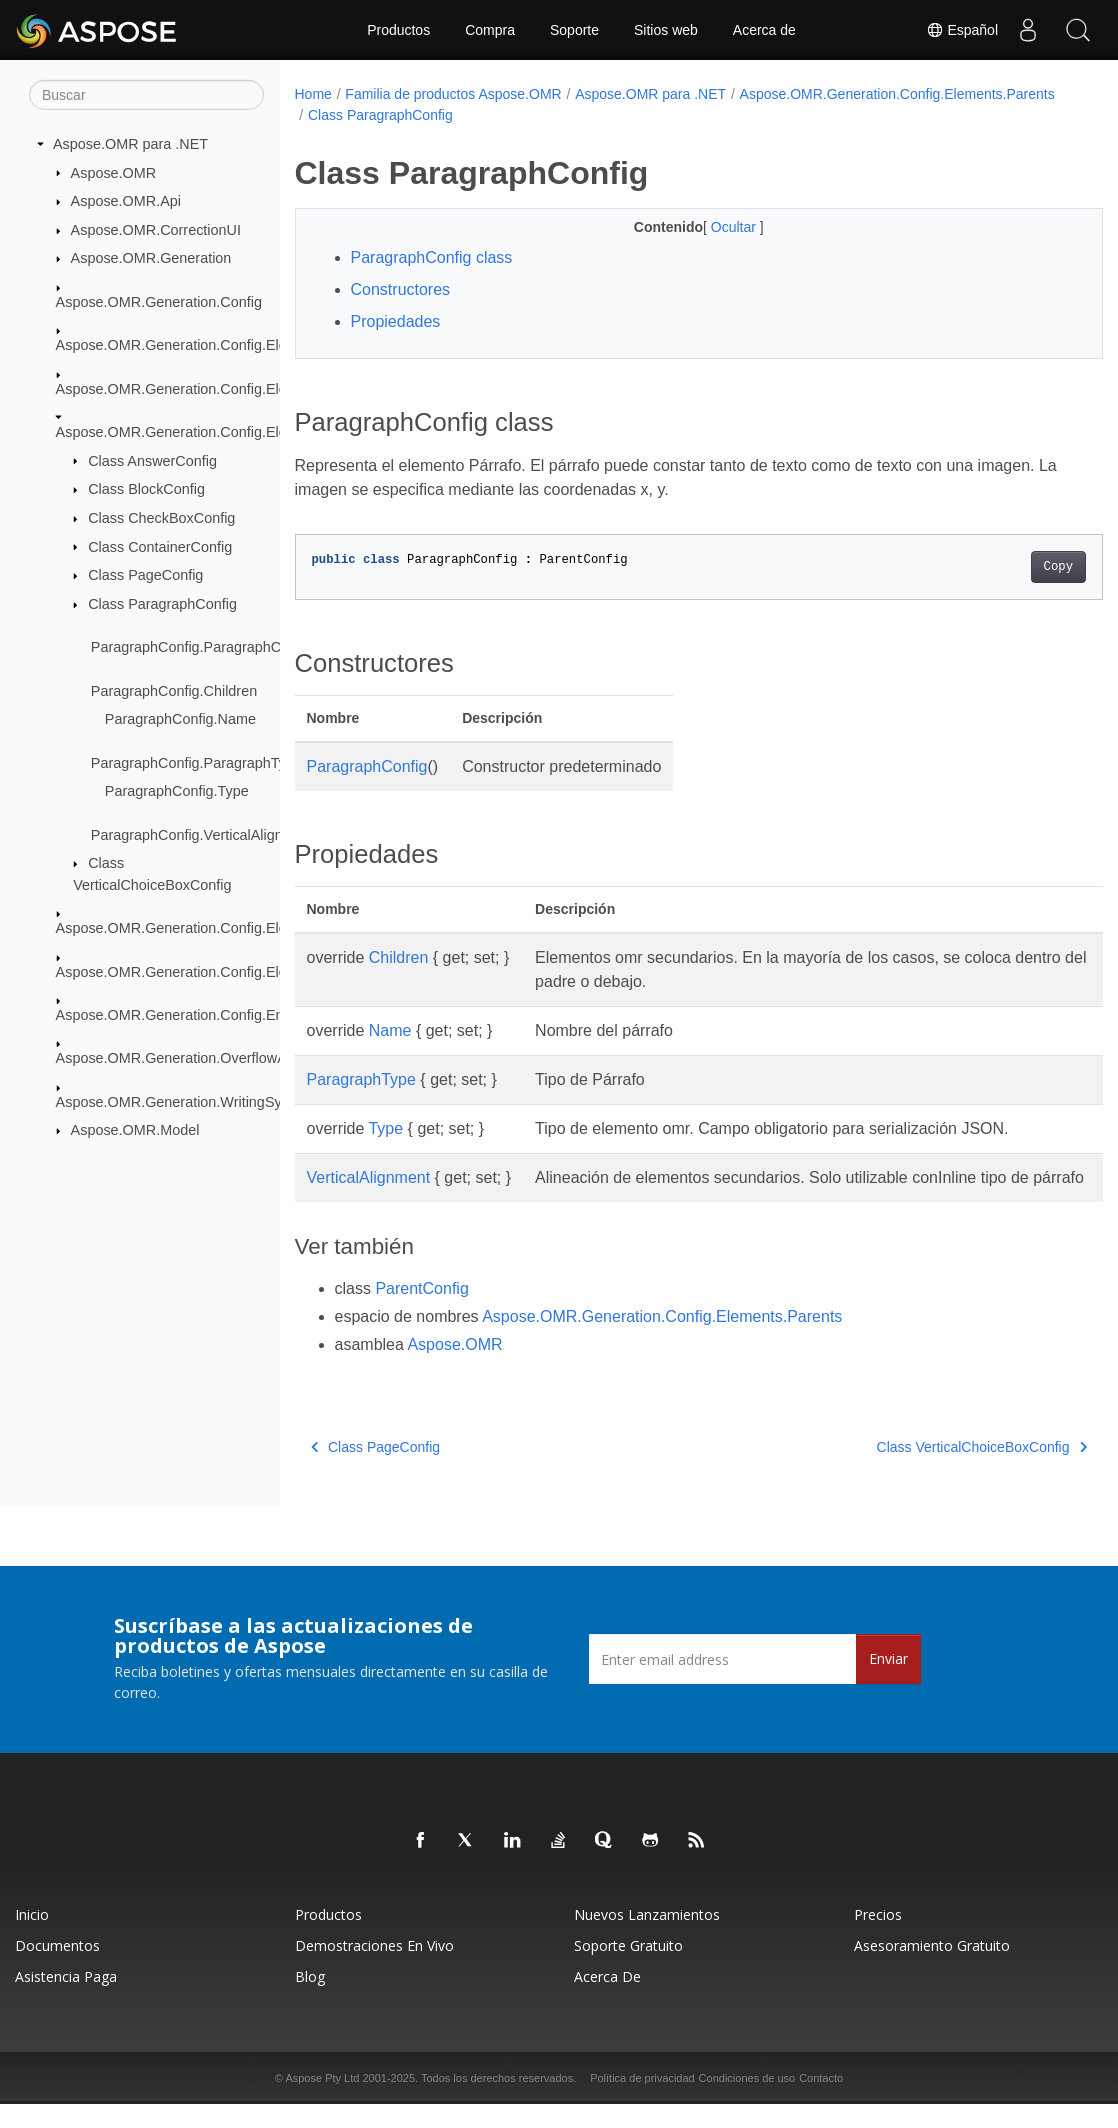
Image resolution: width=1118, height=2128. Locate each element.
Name (390, 1030)
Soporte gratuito (628, 1969)
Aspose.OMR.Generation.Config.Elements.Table (210, 971)
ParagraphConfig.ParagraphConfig (202, 647)
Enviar (888, 1682)
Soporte (574, 30)
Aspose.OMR (114, 172)
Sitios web (666, 30)
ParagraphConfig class (432, 257)
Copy (1001, 567)
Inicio (32, 1938)
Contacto (821, 2102)
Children (399, 957)
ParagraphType (361, 1079)
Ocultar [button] (707, 227)
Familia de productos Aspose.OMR (453, 94)
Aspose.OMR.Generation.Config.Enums (183, 1015)
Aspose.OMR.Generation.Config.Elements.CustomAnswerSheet (261, 388)
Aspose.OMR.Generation (151, 258)
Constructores (401, 289)
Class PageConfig (145, 575)
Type (385, 1128)
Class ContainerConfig (160, 546)
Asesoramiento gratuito (932, 1969)
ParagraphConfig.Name (180, 719)
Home (313, 94)
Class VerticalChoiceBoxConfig (925, 1471)
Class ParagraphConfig (162, 604)
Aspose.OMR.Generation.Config (159, 302)
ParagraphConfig (367, 766)
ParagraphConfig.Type (177, 791)
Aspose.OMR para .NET (130, 144)
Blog (310, 2000)
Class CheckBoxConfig (161, 518)
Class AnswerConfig (152, 460)
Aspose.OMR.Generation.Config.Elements (191, 345)
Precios (878, 1938)
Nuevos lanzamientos (647, 1938)
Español (962, 30)
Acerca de (764, 30)
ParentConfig (421, 1312)
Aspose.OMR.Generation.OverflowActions (190, 1058)
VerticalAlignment (369, 1177)
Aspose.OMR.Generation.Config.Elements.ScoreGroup (232, 928)
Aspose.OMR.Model (135, 1130)
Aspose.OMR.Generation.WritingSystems (188, 1102)
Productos (398, 30)
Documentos (57, 1969)
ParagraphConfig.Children (174, 690)
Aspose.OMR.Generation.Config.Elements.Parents (218, 432)
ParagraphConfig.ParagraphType (196, 762)
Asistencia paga (66, 2000)
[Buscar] (146, 95)
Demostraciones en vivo (374, 1969)
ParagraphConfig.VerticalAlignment (203, 834)
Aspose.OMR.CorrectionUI (156, 230)
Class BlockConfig (146, 489)
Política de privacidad (642, 2102)
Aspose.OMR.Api (126, 201)
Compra (490, 30)
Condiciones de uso (747, 2102)
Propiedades (396, 321)
